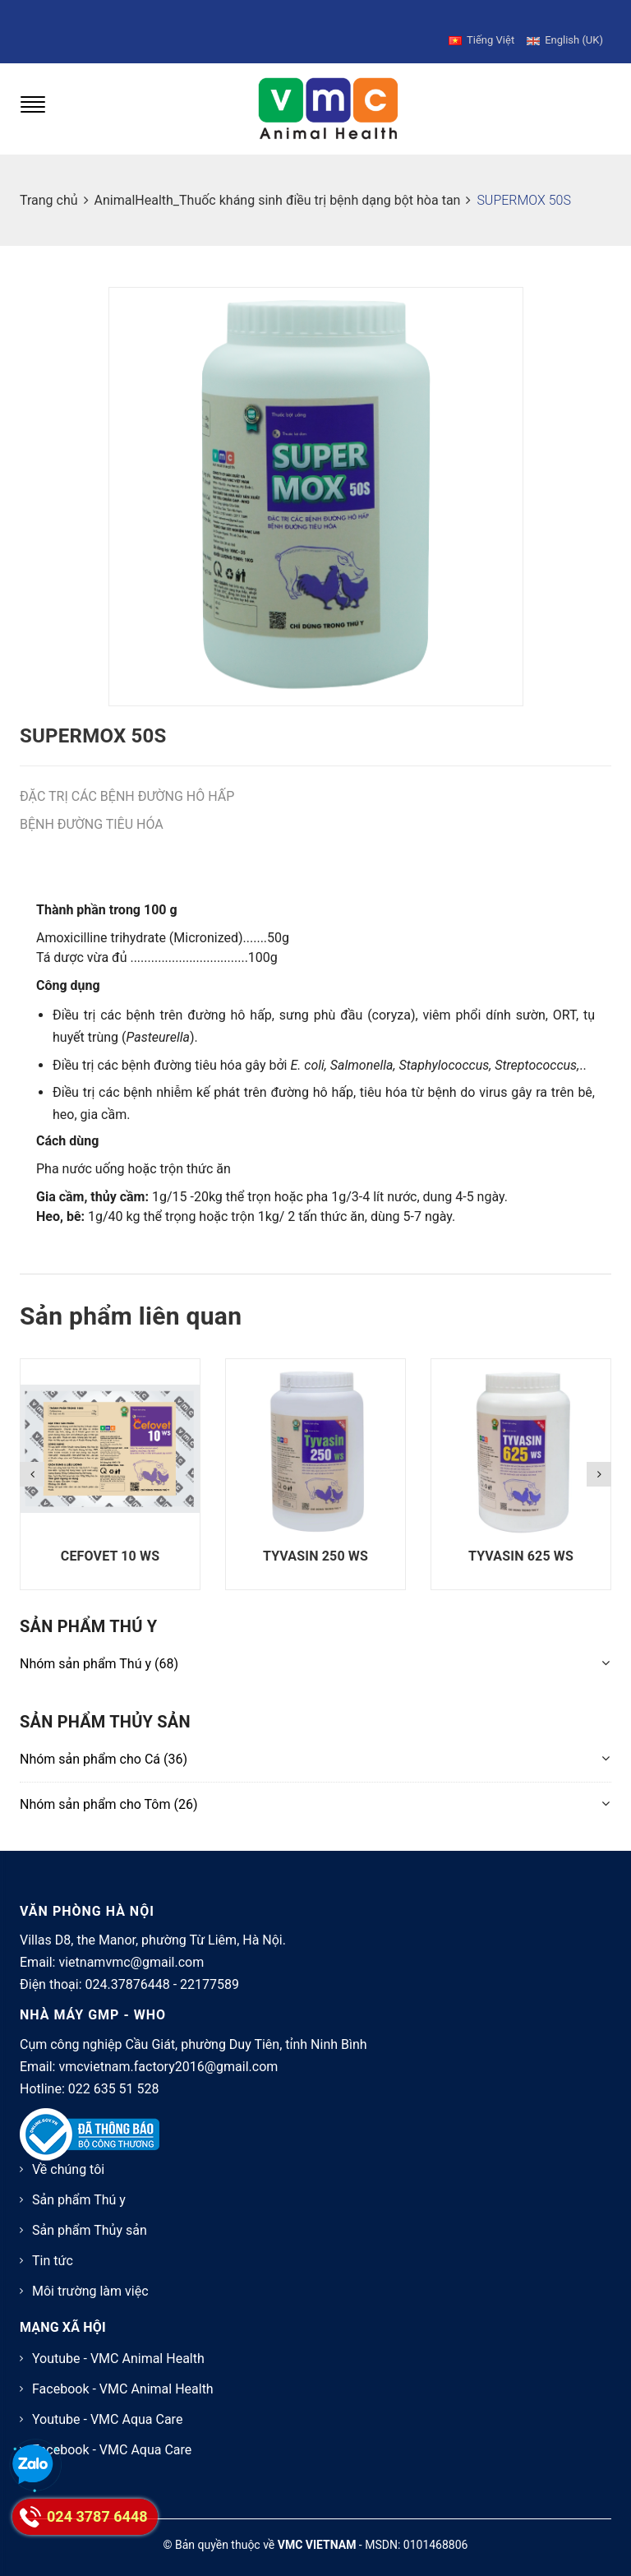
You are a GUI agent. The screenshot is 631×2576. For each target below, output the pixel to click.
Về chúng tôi (68, 2152)
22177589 (209, 1967)
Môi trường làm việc (90, 2274)
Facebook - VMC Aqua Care (111, 2432)
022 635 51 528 (113, 2071)
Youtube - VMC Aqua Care (107, 2402)
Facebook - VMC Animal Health (123, 2371)
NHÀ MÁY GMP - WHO (93, 1997)
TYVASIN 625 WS (520, 1539)
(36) (103, 1742)
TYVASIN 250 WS (315, 1539)
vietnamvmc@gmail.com (131, 1945)
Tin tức (52, 2243)
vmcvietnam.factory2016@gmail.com (168, 2049)
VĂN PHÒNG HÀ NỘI (87, 1894)
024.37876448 (127, 1967)
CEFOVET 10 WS (110, 1539)
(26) (109, 1786)
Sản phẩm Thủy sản (89, 2213)
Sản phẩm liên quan (131, 1298)
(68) (99, 1646)
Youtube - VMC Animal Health (118, 2341)
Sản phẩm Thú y (79, 2182)
